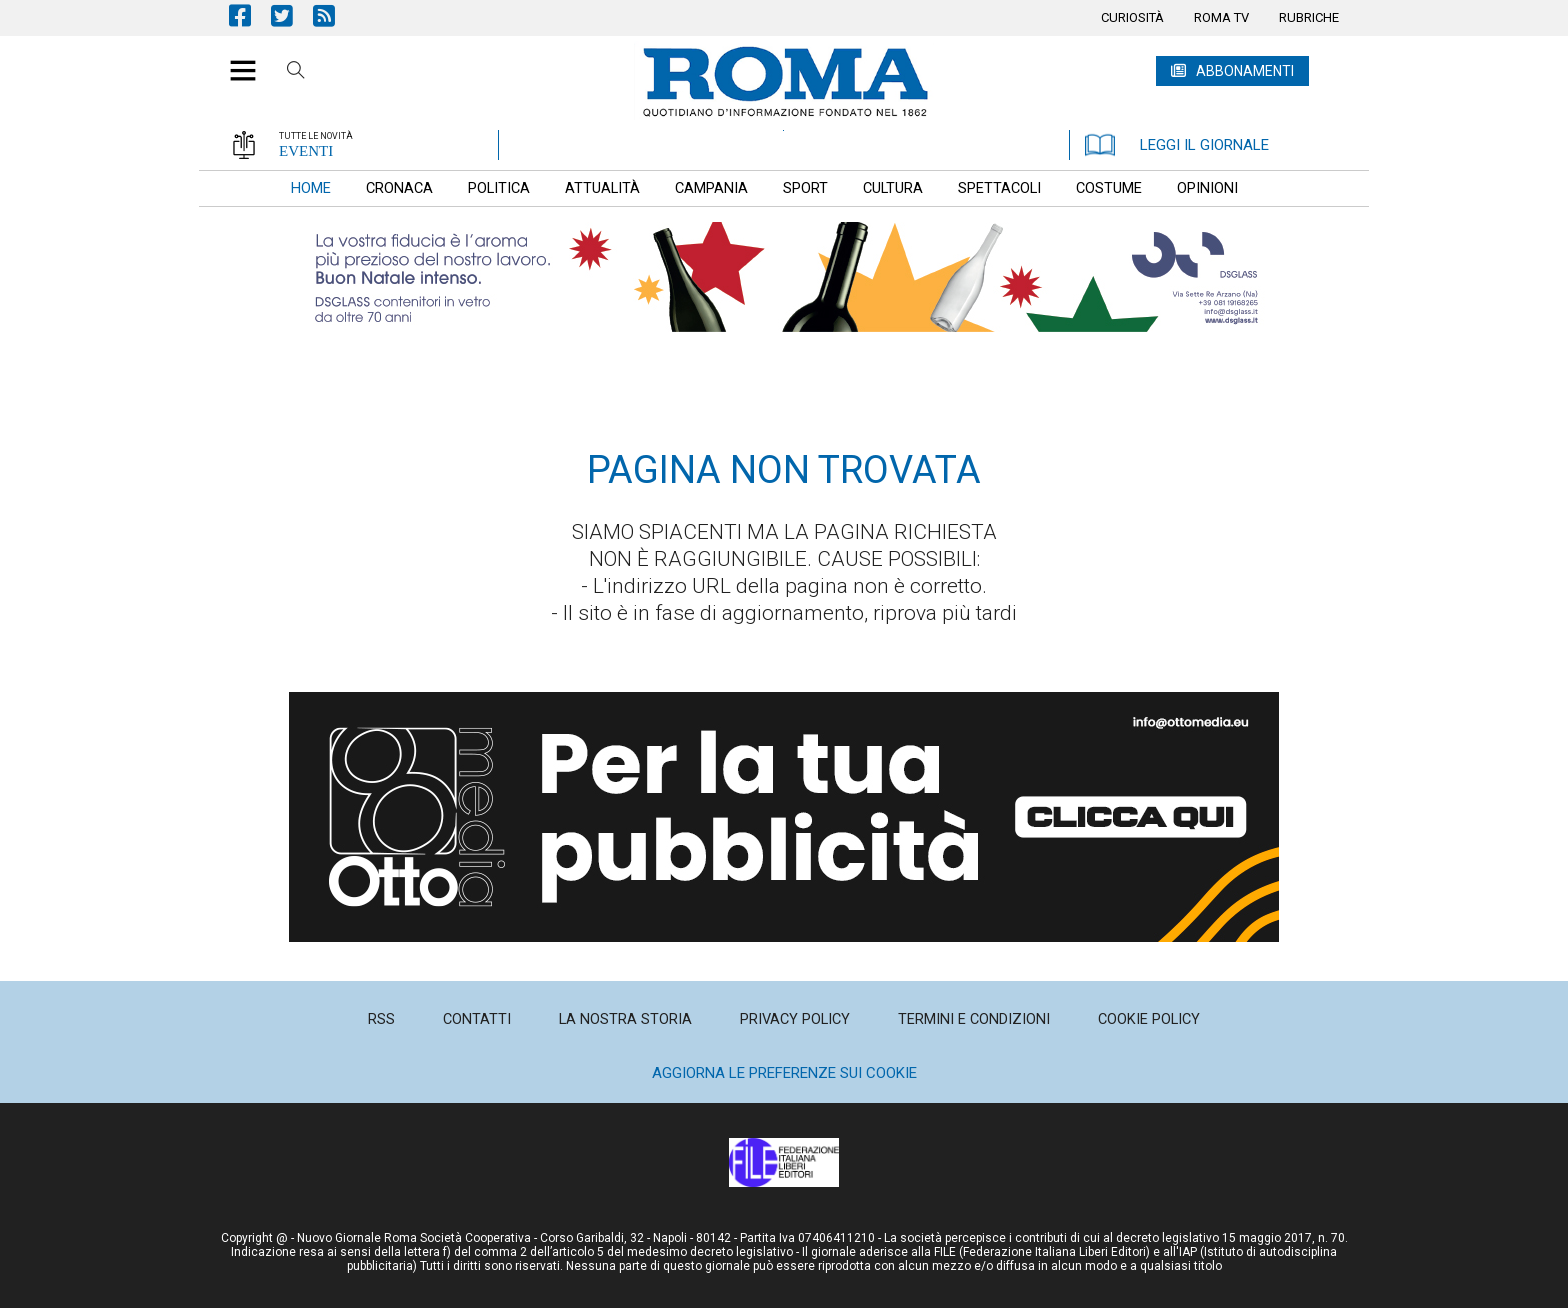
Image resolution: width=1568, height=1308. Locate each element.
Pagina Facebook (250, 15)
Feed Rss (334, 15)
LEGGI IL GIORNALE (1177, 145)
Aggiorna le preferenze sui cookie (784, 1073)
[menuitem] (1132, 18)
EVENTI (306, 151)
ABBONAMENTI (1245, 71)
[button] (235, 60)
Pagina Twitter (292, 15)
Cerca (296, 73)
